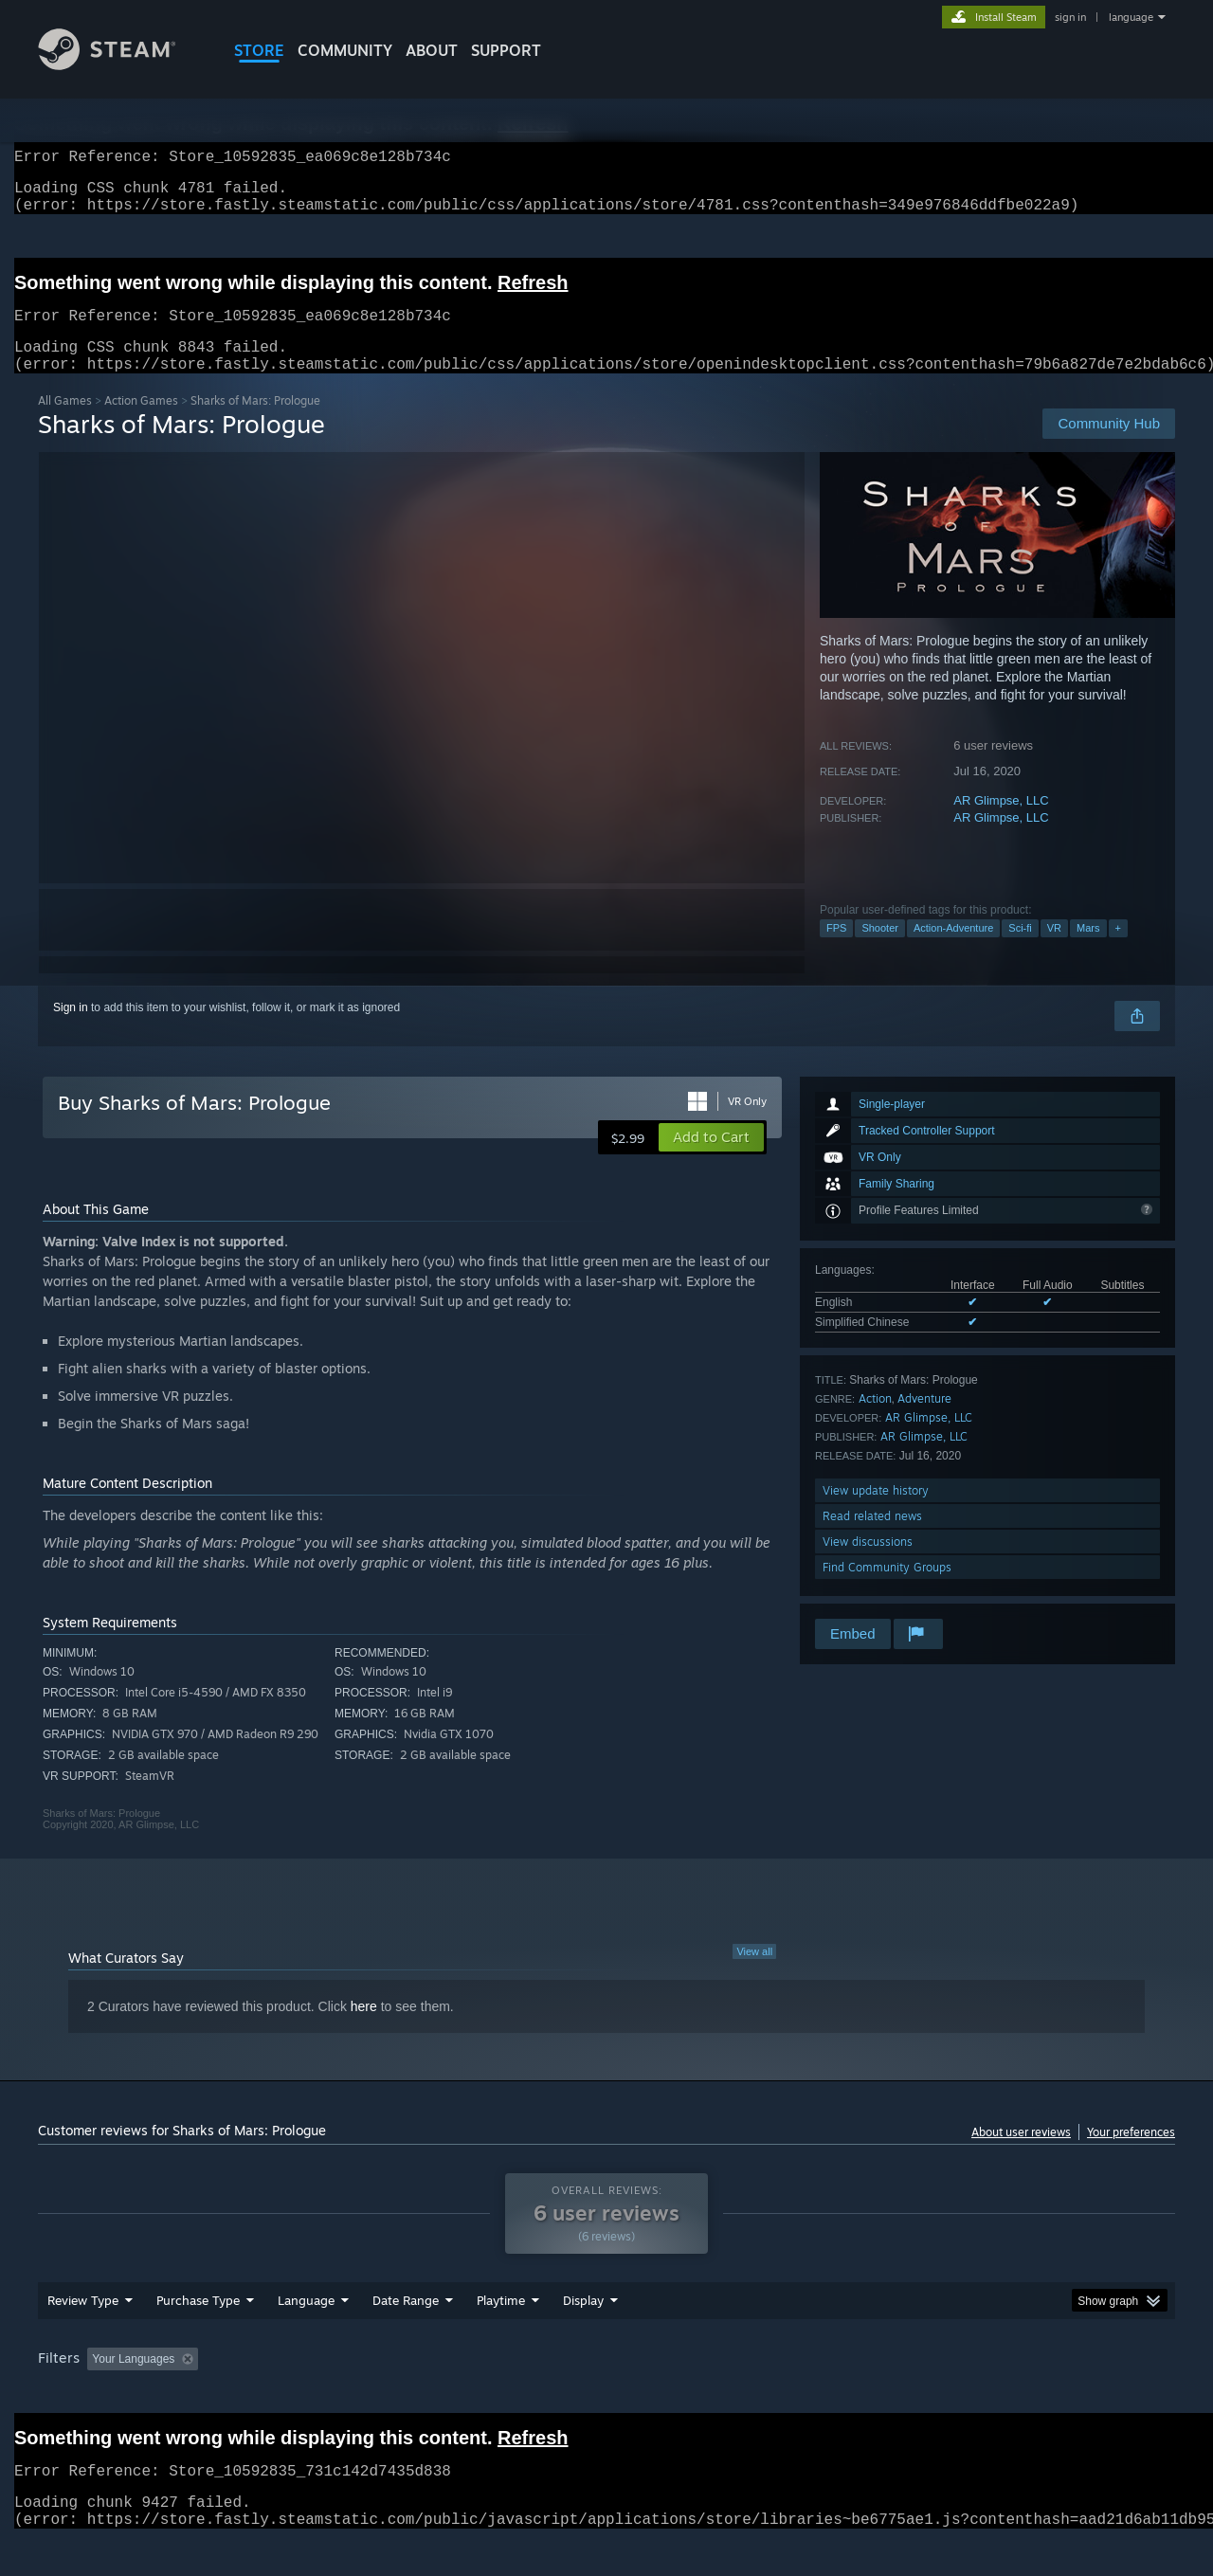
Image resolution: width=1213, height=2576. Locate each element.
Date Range (405, 2336)
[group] (606, 2396)
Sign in (70, 1030)
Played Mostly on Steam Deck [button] (607, 2395)
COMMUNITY (345, 50)
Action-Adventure (953, 950)
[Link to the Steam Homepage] (121, 65)
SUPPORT (506, 50)
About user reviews (1021, 2155)
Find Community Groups (887, 1590)
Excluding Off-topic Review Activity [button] (325, 2395)
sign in (1070, 17)
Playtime (501, 2336)
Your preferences (1131, 2155)
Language (306, 2336)
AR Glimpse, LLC (1000, 823)
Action (875, 1421)
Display (583, 2336)
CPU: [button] (864, 2395)
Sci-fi (1019, 950)
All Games (65, 423)
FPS (836, 950)
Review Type (82, 2336)
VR (1054, 950)
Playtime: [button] (471, 2395)
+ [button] (1118, 950)
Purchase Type (198, 2336)
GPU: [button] (927, 2395)
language (1131, 17)
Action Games (141, 423)
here (364, 2029)
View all (754, 1974)
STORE (259, 50)
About (432, 50)
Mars (1088, 950)
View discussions (868, 1564)
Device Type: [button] (1009, 2395)
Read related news (872, 1539)
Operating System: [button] (766, 2395)
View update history (876, 1513)
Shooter (879, 950)
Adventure (924, 1421)
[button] (711, 1160)
